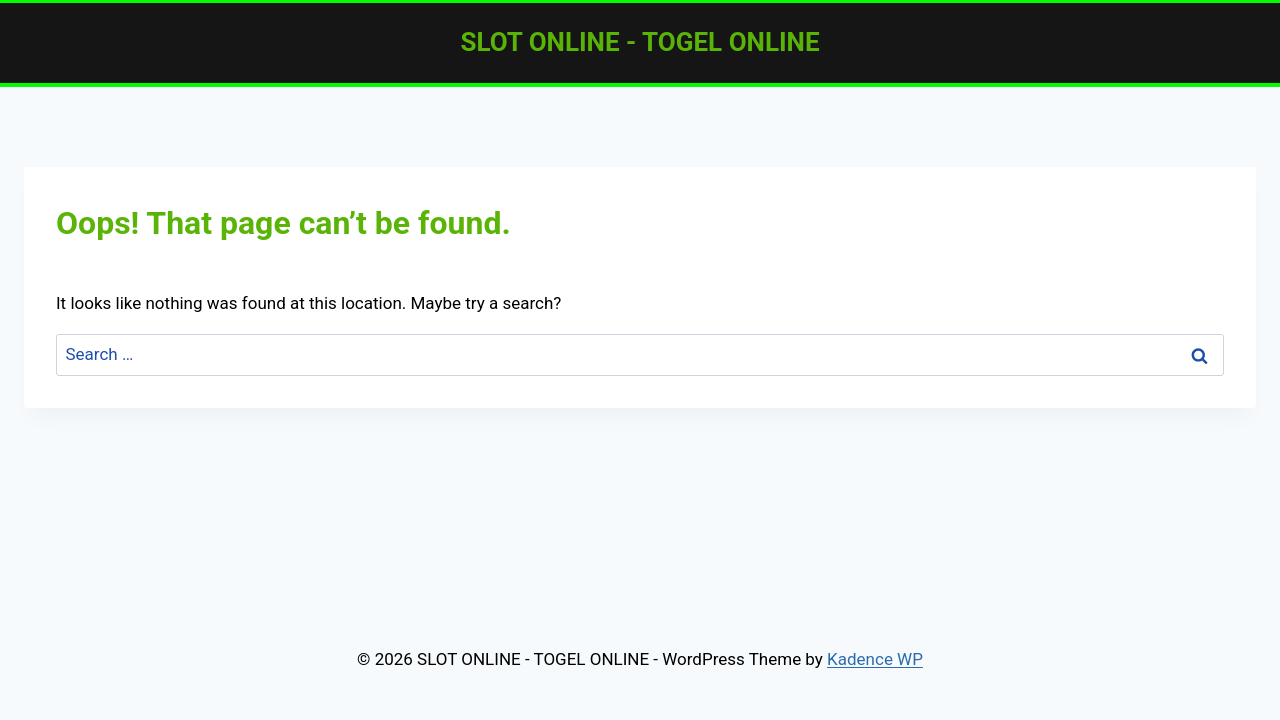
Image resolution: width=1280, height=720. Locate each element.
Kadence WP (875, 659)
